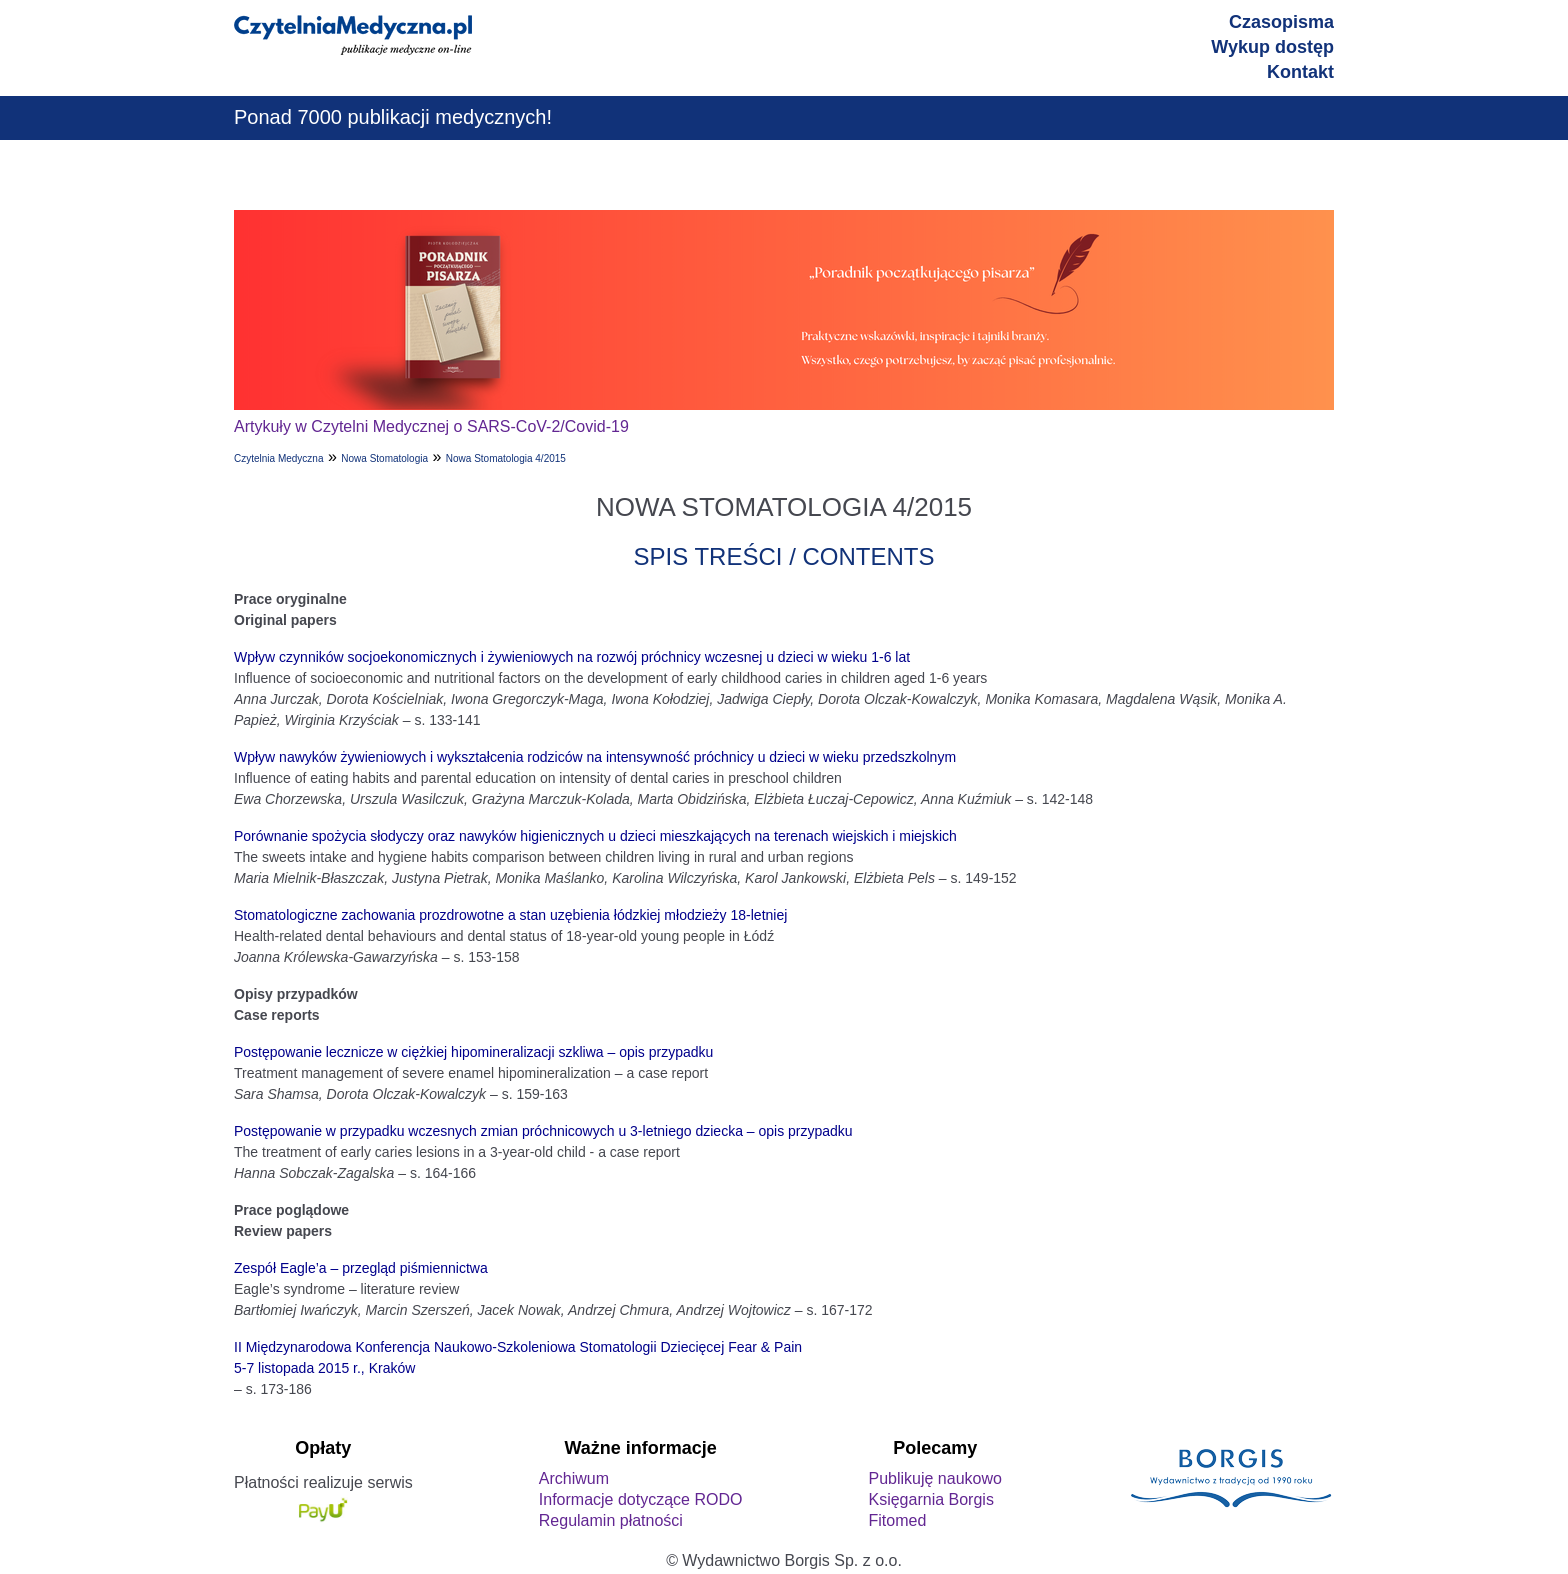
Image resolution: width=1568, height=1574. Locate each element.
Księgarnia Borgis (930, 1499)
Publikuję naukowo (934, 1478)
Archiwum (574, 1478)
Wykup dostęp (1272, 47)
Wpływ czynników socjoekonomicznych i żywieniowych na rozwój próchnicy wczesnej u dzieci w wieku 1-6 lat (572, 657)
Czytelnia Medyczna (278, 458)
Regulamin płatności (611, 1520)
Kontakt (1300, 72)
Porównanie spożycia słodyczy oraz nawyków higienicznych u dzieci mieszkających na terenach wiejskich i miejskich (595, 836)
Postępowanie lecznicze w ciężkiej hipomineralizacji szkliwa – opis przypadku (473, 1052)
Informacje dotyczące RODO (641, 1499)
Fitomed (897, 1520)
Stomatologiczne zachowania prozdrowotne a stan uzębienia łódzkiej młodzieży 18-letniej (510, 915)
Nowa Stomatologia (384, 458)
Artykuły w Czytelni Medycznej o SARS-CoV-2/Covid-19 (431, 426)
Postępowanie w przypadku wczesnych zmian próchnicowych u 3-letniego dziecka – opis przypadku (543, 1131)
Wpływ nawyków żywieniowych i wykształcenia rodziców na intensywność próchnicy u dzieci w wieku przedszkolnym (595, 757)
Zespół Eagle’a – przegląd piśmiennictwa (361, 1268)
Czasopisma (1281, 22)
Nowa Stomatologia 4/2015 (506, 458)
